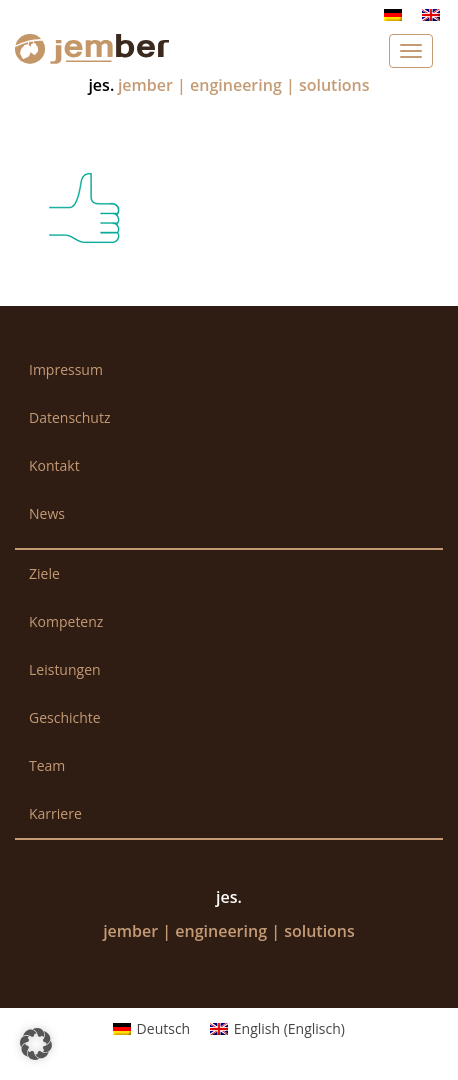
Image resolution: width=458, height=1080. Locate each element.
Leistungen (65, 669)
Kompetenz (66, 621)
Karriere (55, 813)
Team (47, 765)
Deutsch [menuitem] (164, 1028)
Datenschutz (69, 417)
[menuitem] (393, 14)
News (47, 513)
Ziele (44, 573)
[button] (36, 1044)
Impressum (66, 369)
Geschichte (65, 717)
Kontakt (54, 465)
